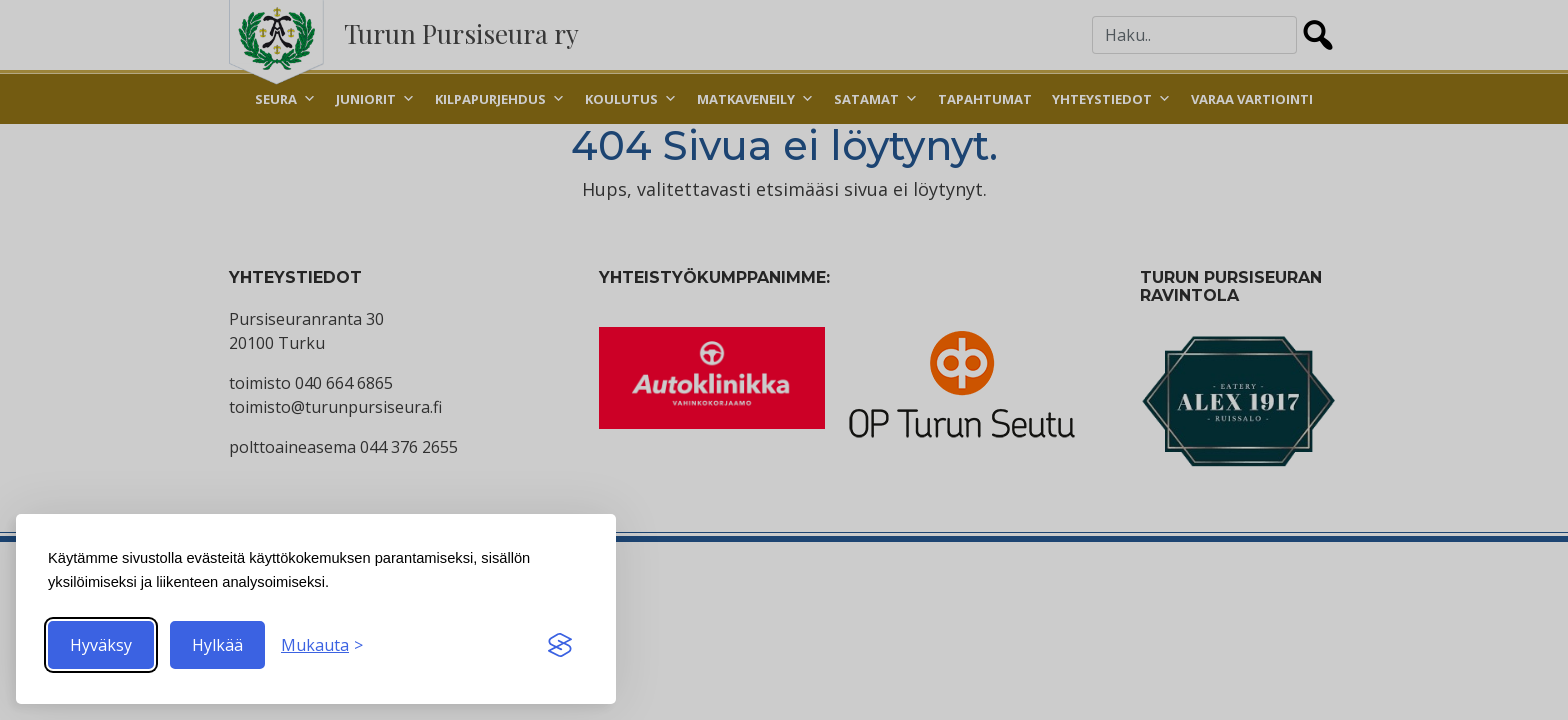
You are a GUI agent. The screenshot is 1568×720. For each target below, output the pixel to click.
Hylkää (217, 645)
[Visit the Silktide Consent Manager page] (560, 645)
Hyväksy (101, 645)
